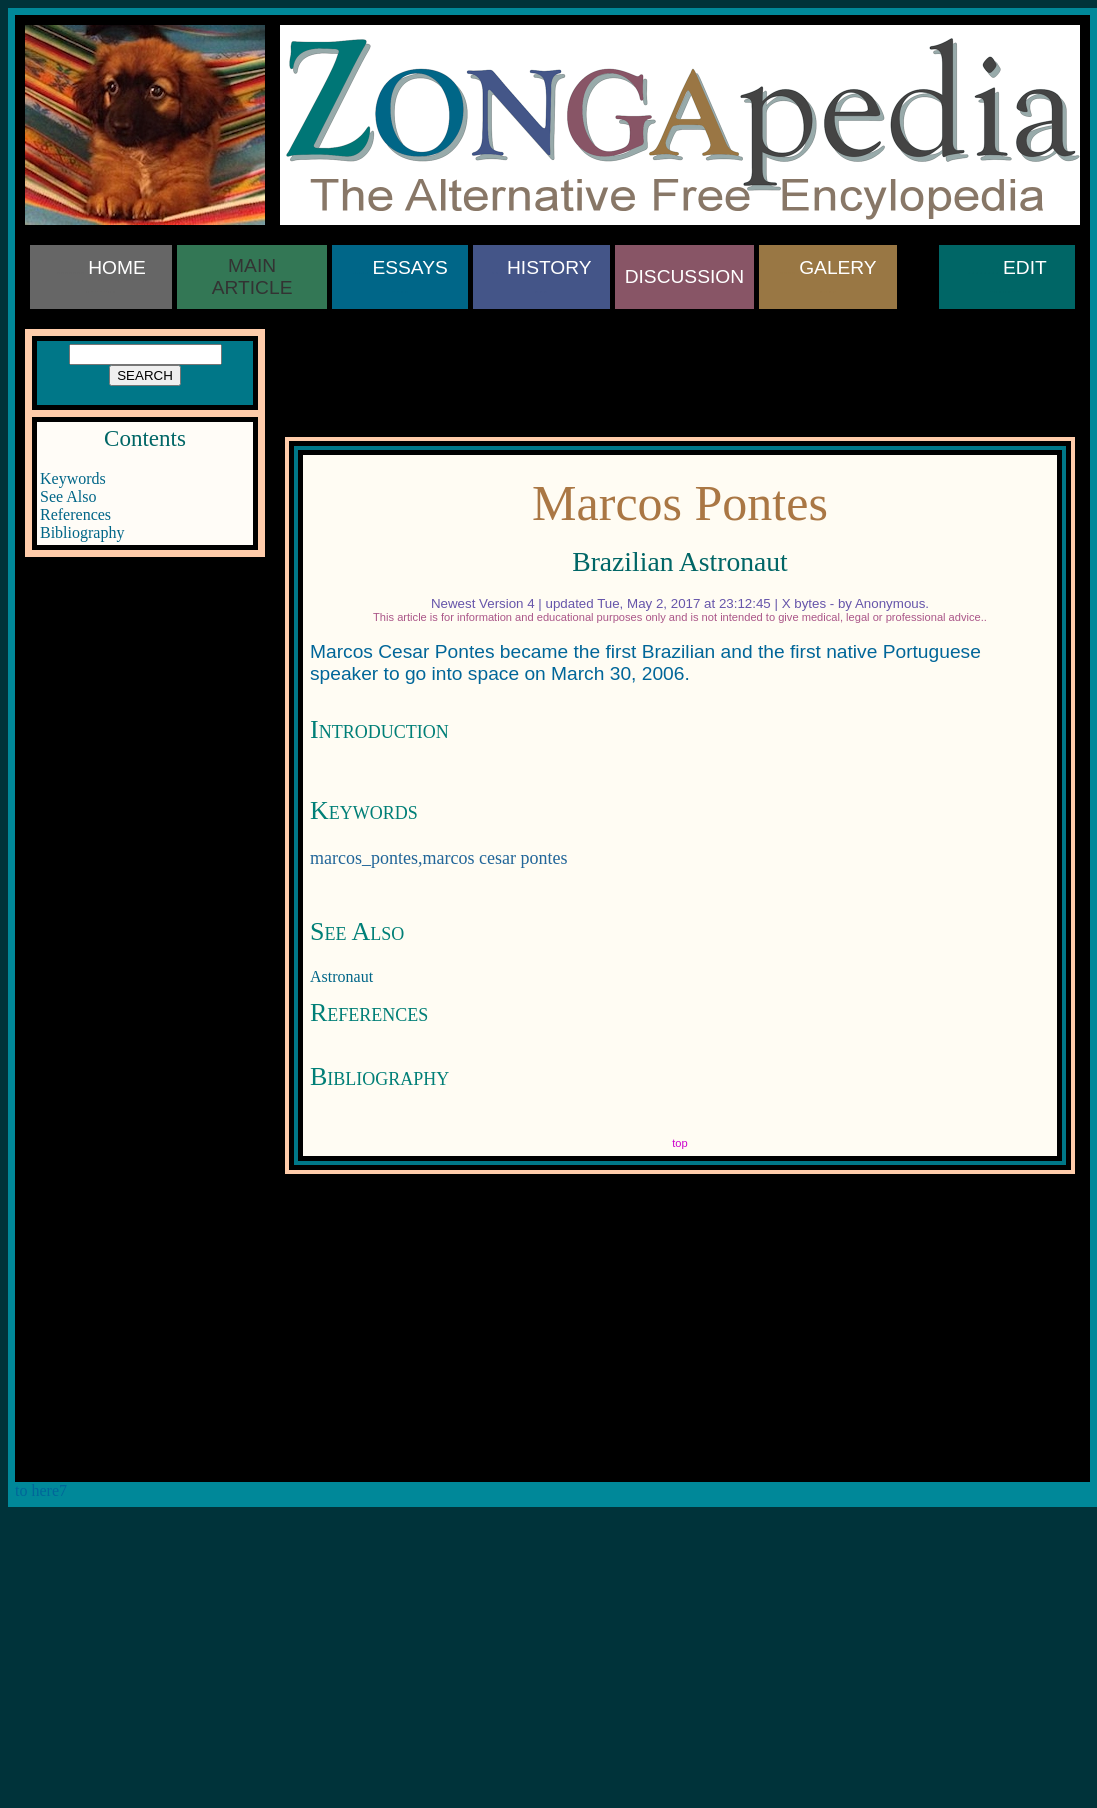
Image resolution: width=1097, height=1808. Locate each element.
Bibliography (82, 532)
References (75, 514)
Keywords (73, 478)
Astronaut (341, 976)
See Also (68, 496)
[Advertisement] (145, 675)
